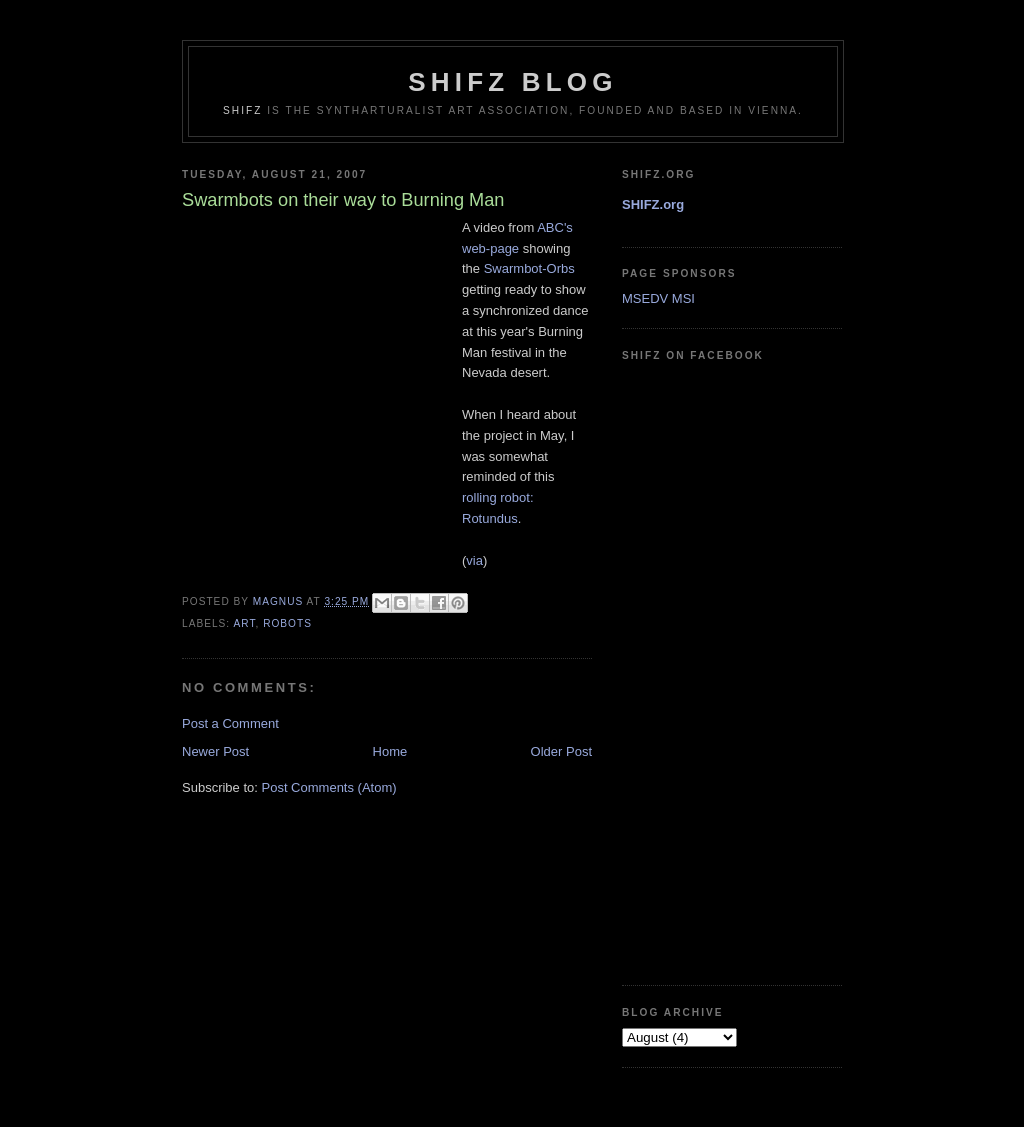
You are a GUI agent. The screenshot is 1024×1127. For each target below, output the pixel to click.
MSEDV (645, 298)
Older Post (561, 751)
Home (390, 751)
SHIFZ (242, 110)
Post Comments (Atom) (329, 787)
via (474, 560)
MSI (683, 298)
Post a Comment (230, 723)
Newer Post (215, 751)
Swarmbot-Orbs (529, 268)
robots (287, 623)
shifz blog (512, 82)
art (244, 623)
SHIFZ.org (653, 204)
